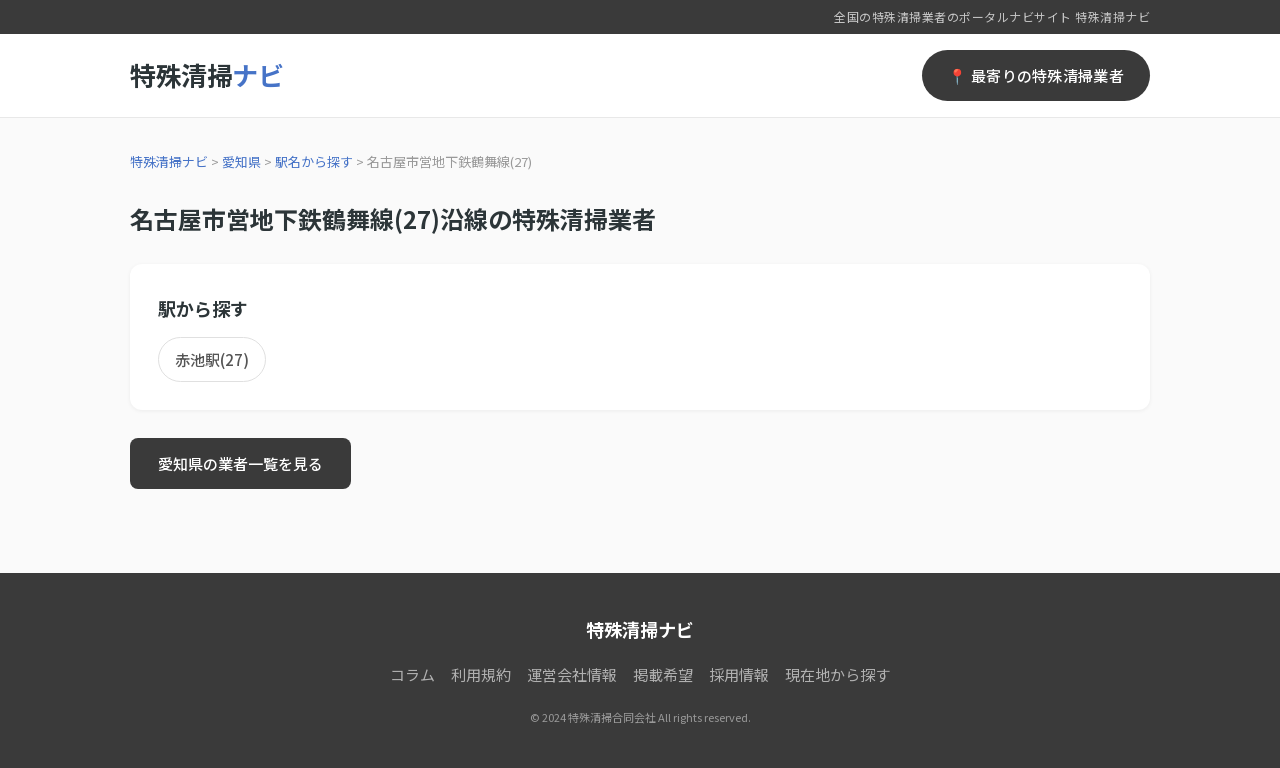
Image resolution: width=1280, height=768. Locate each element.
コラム (412, 674)
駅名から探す (314, 161)
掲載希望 (663, 674)
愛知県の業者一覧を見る (240, 463)
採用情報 (739, 674)
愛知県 (241, 161)
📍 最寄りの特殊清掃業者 (1036, 75)
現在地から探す (837, 674)
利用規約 (481, 674)
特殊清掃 (206, 74)
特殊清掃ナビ (169, 161)
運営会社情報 (572, 674)
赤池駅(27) (212, 359)
